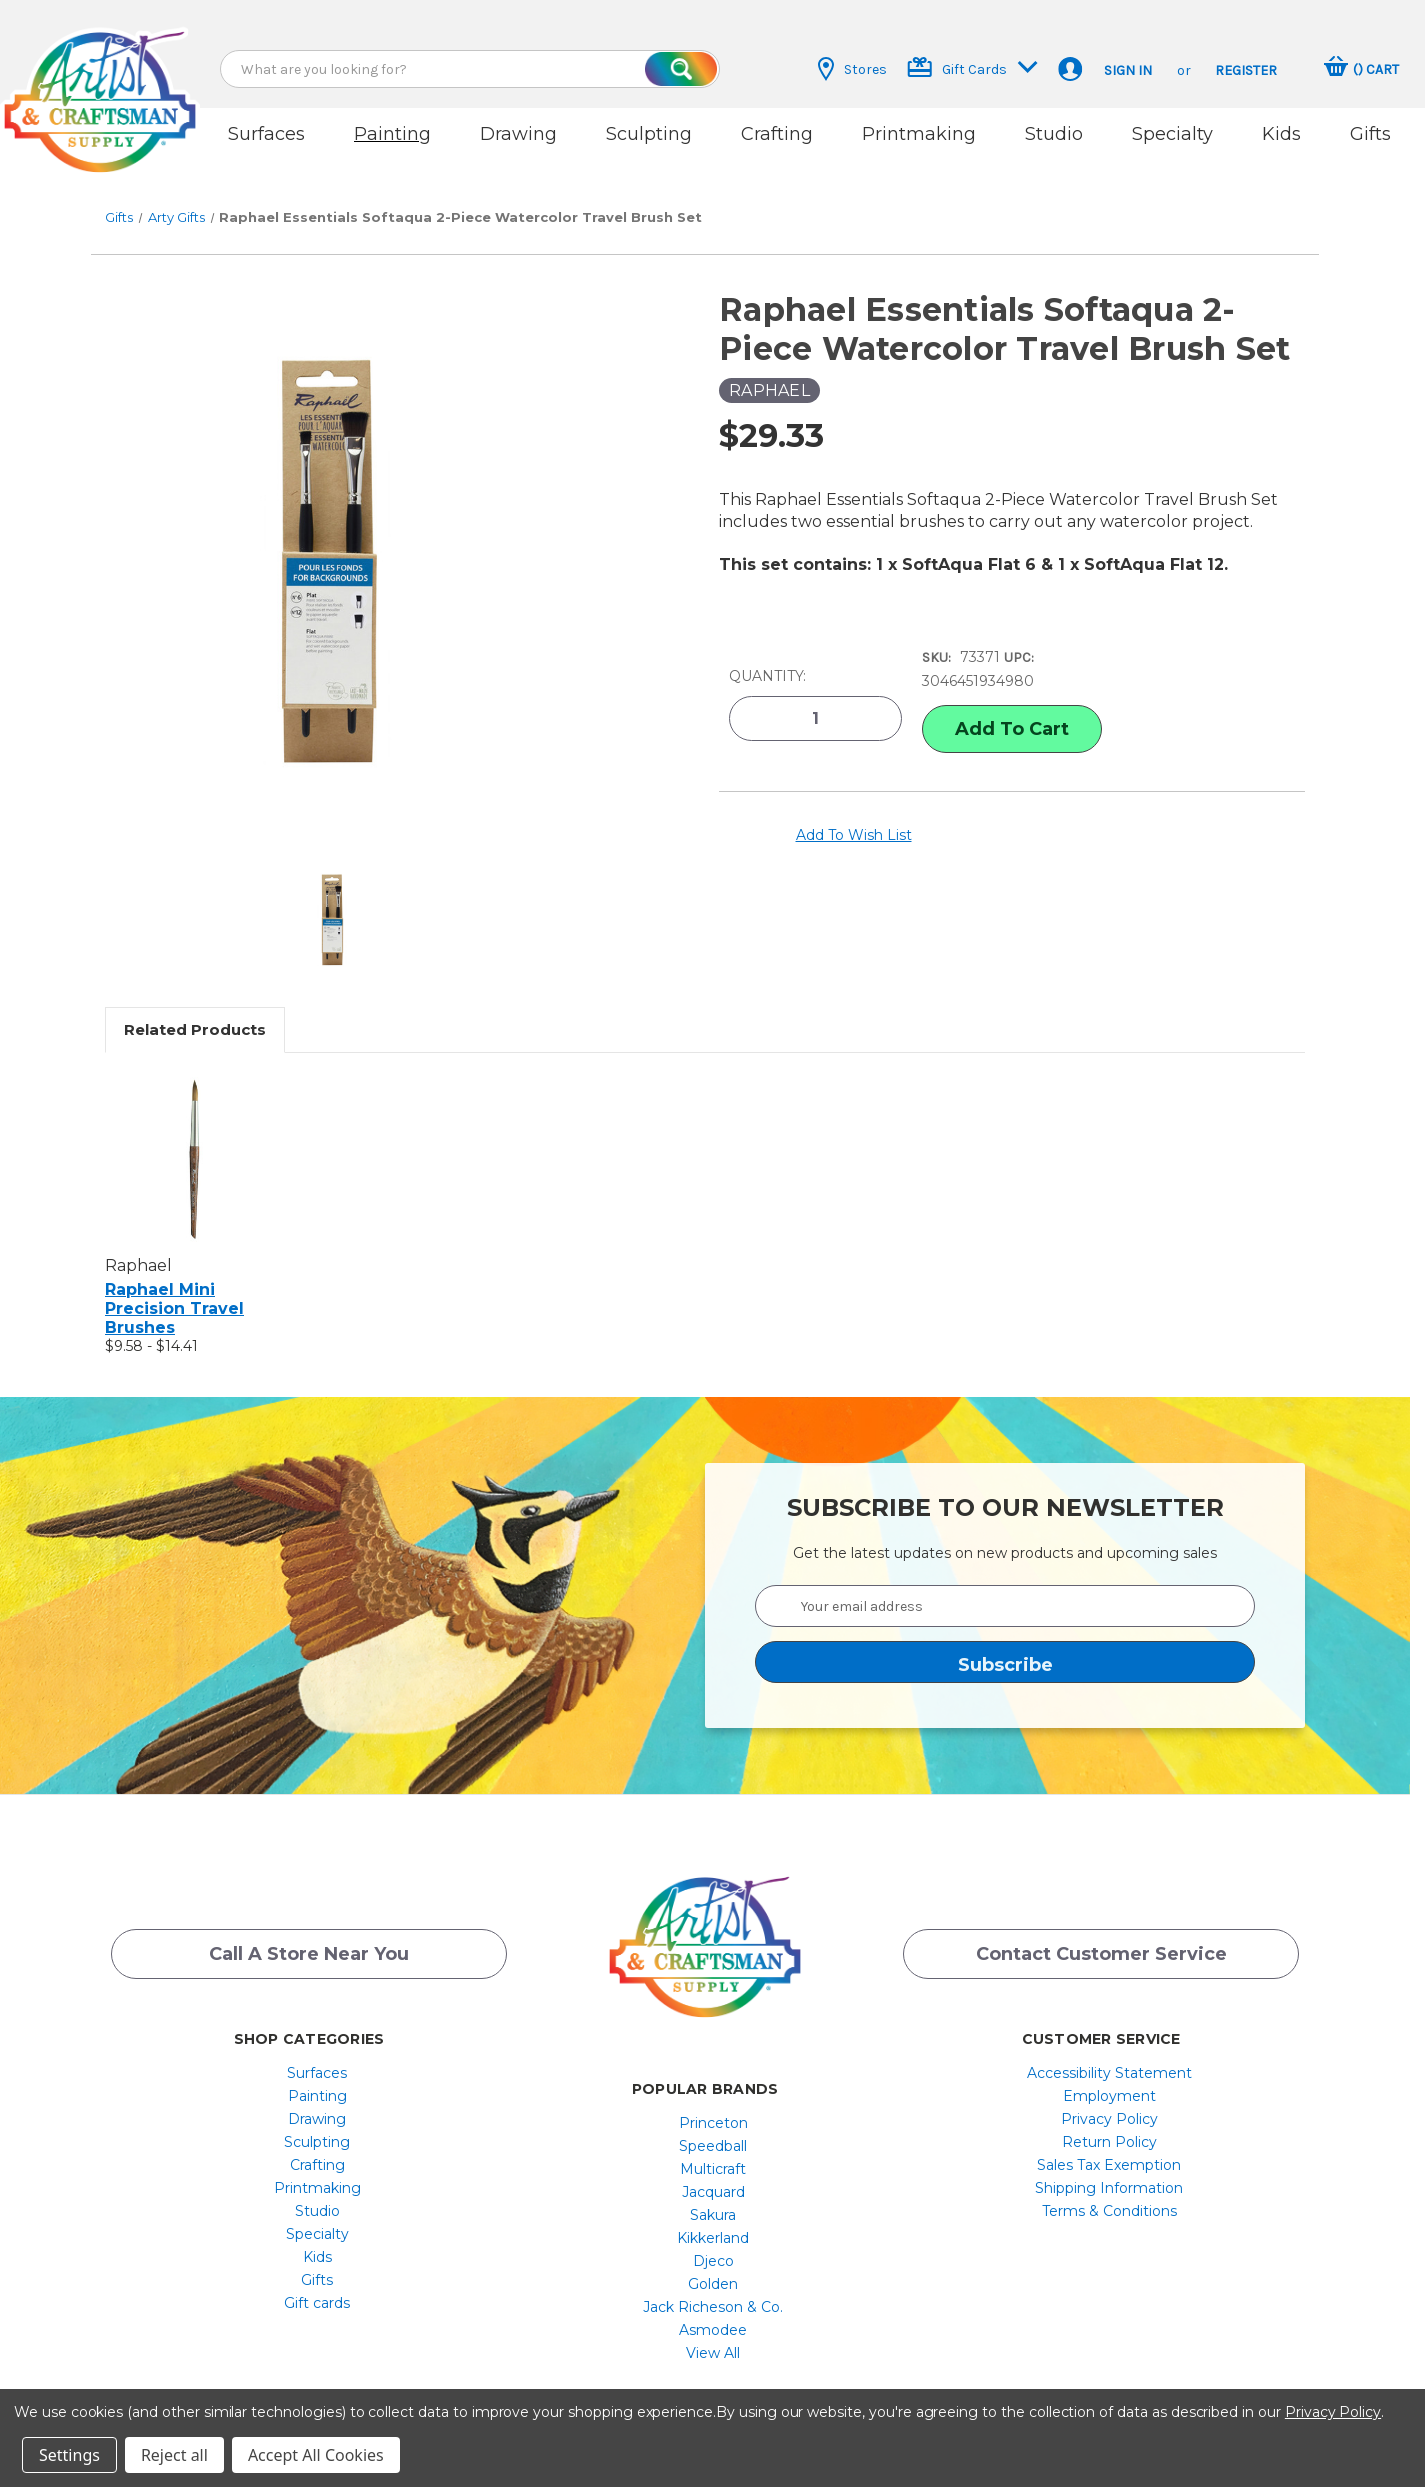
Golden (713, 2262)
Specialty (1172, 134)
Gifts (1370, 134)
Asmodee (713, 2308)
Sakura (713, 2193)
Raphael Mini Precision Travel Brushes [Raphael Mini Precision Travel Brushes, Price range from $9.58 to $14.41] (174, 1285)
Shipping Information (1109, 2166)
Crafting (777, 134)
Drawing (518, 134)
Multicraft (713, 2147)
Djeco (713, 2239)
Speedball (713, 2124)
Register (1246, 70)
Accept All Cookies (316, 2455)
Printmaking (919, 134)
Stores (852, 69)
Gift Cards (972, 67)
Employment (1109, 2074)
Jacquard (713, 2170)
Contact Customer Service (1101, 1938)
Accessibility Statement (1109, 2051)
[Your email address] (1005, 1583)
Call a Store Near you (309, 1938)
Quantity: (767, 651)
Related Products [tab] (195, 1006)
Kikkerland (713, 2216)
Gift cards (317, 2281)
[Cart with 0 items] (1361, 69)
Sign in (1128, 70)
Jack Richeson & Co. (713, 2285)
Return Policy (1109, 2120)
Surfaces (266, 134)
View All (713, 2331)
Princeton (713, 2101)
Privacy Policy (1109, 2097)
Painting (392, 134)
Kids (1281, 134)
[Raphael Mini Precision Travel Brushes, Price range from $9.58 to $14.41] (194, 1136)
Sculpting (649, 134)
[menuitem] (317, 2051)
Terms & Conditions (1109, 2189)
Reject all (174, 2455)
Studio (1054, 134)
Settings (69, 2455)
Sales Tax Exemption (1109, 2143)
